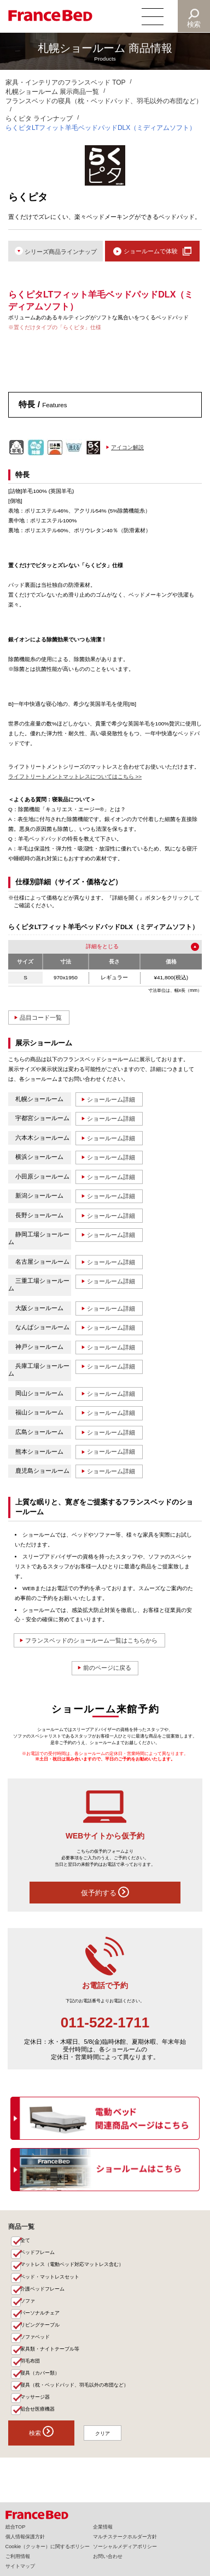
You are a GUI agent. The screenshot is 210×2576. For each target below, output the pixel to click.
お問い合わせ (107, 2556)
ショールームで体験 (150, 251)
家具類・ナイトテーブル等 (49, 2352)
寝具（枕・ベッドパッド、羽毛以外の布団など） (74, 2388)
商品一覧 (21, 2229)
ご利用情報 (17, 2556)
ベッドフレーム (37, 2255)
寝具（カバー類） (40, 2376)
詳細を (94, 947)
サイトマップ (20, 2566)
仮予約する (105, 1894)
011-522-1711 (105, 2025)
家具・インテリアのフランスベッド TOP (65, 82)
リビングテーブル (40, 2327)
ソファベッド (35, 2340)
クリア (103, 2437)
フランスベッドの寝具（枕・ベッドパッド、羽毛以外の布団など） (103, 101)
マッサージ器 (35, 2400)
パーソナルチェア (40, 2315)
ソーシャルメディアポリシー (125, 2546)
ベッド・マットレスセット (49, 2279)
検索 (194, 24)
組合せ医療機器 (37, 2413)
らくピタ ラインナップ (39, 118)
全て (25, 2243)
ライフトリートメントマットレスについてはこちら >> (75, 777)
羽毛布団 (30, 2364)
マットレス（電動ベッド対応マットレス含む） (72, 2267)
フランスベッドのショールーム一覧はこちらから (91, 1642)
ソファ (27, 2303)
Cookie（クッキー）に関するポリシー (47, 2546)
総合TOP (15, 2527)
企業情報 (103, 2527)
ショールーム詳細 (111, 1100)
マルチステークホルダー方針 (125, 2536)
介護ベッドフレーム (42, 2291)
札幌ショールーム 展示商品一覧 (52, 92)
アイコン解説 (127, 447)
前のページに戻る (107, 1670)
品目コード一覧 (41, 1018)
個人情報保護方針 (25, 2536)
